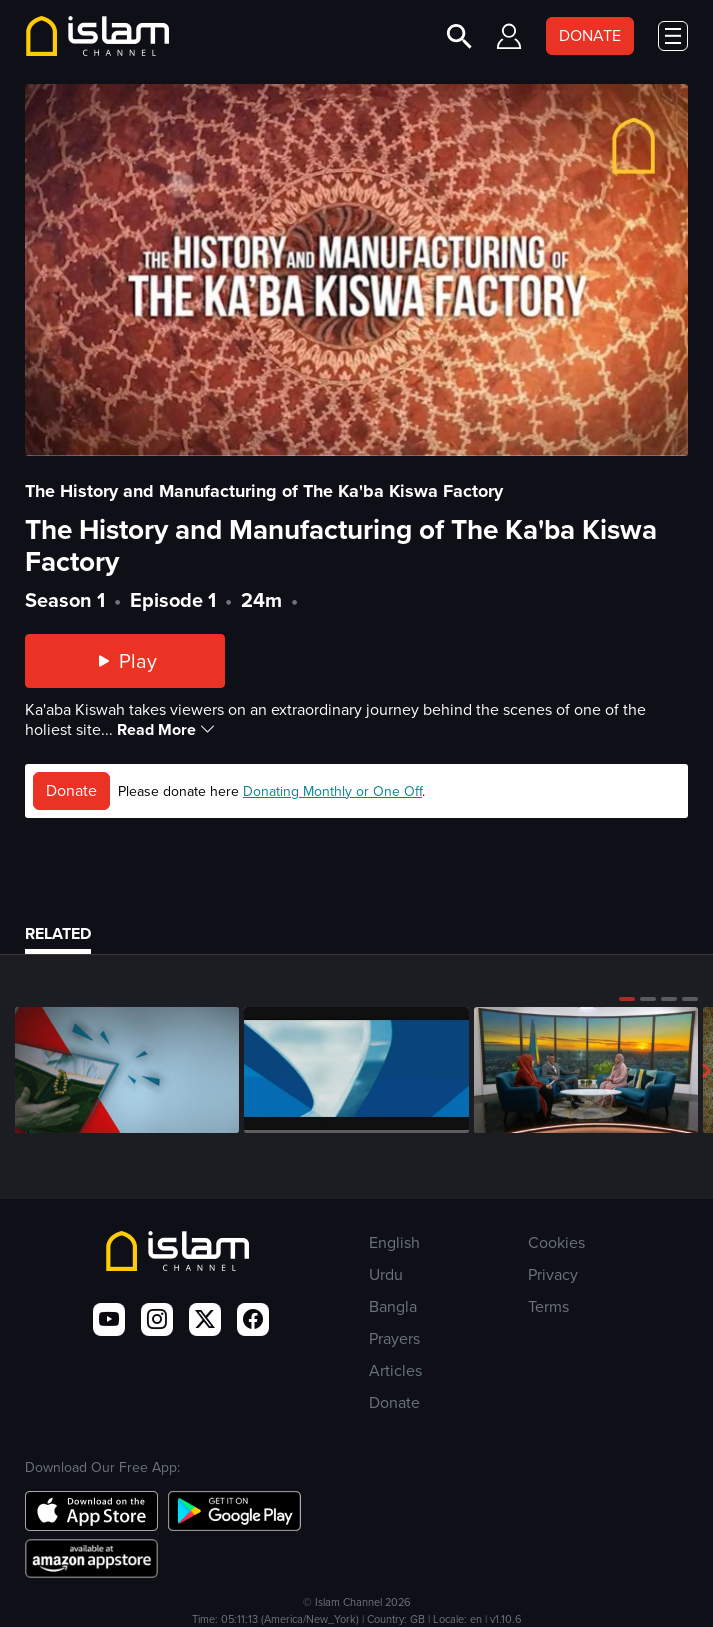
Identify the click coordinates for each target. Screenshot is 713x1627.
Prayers (394, 1338)
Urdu (386, 1274)
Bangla (393, 1306)
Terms (548, 1306)
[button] (627, 999)
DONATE (590, 35)
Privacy (553, 1274)
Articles (395, 1370)
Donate (71, 790)
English (394, 1242)
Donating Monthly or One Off (332, 791)
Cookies (556, 1242)
